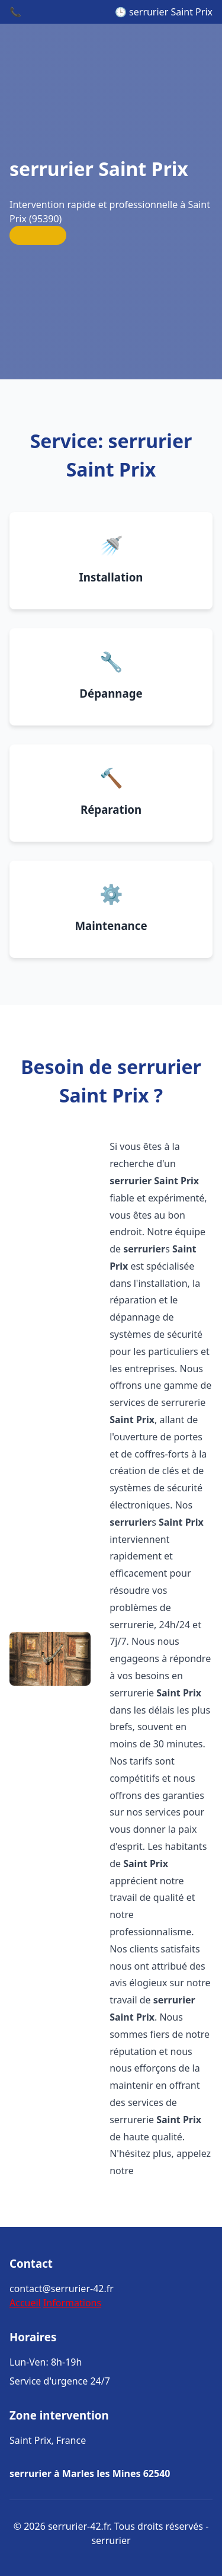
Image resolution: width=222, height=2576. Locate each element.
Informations (72, 2302)
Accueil (25, 2302)
